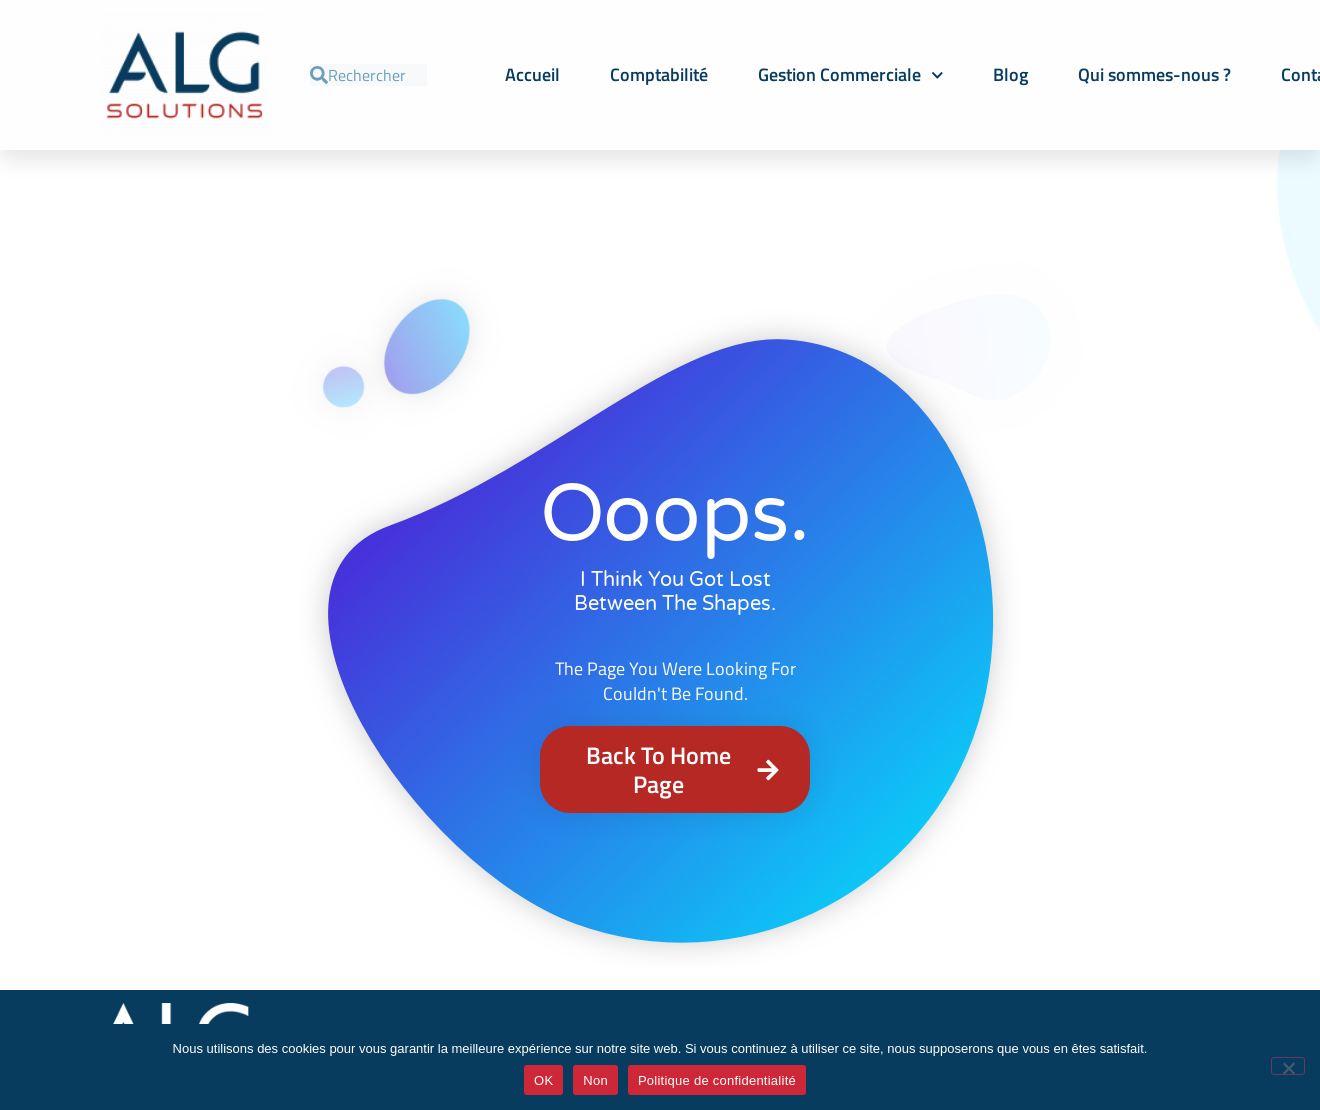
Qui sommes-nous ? (1154, 74)
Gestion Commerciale (851, 75)
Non (595, 1080)
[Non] (1288, 1066)
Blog (1010, 74)
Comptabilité (659, 74)
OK (543, 1080)
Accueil (532, 74)
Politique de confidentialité (717, 1080)
